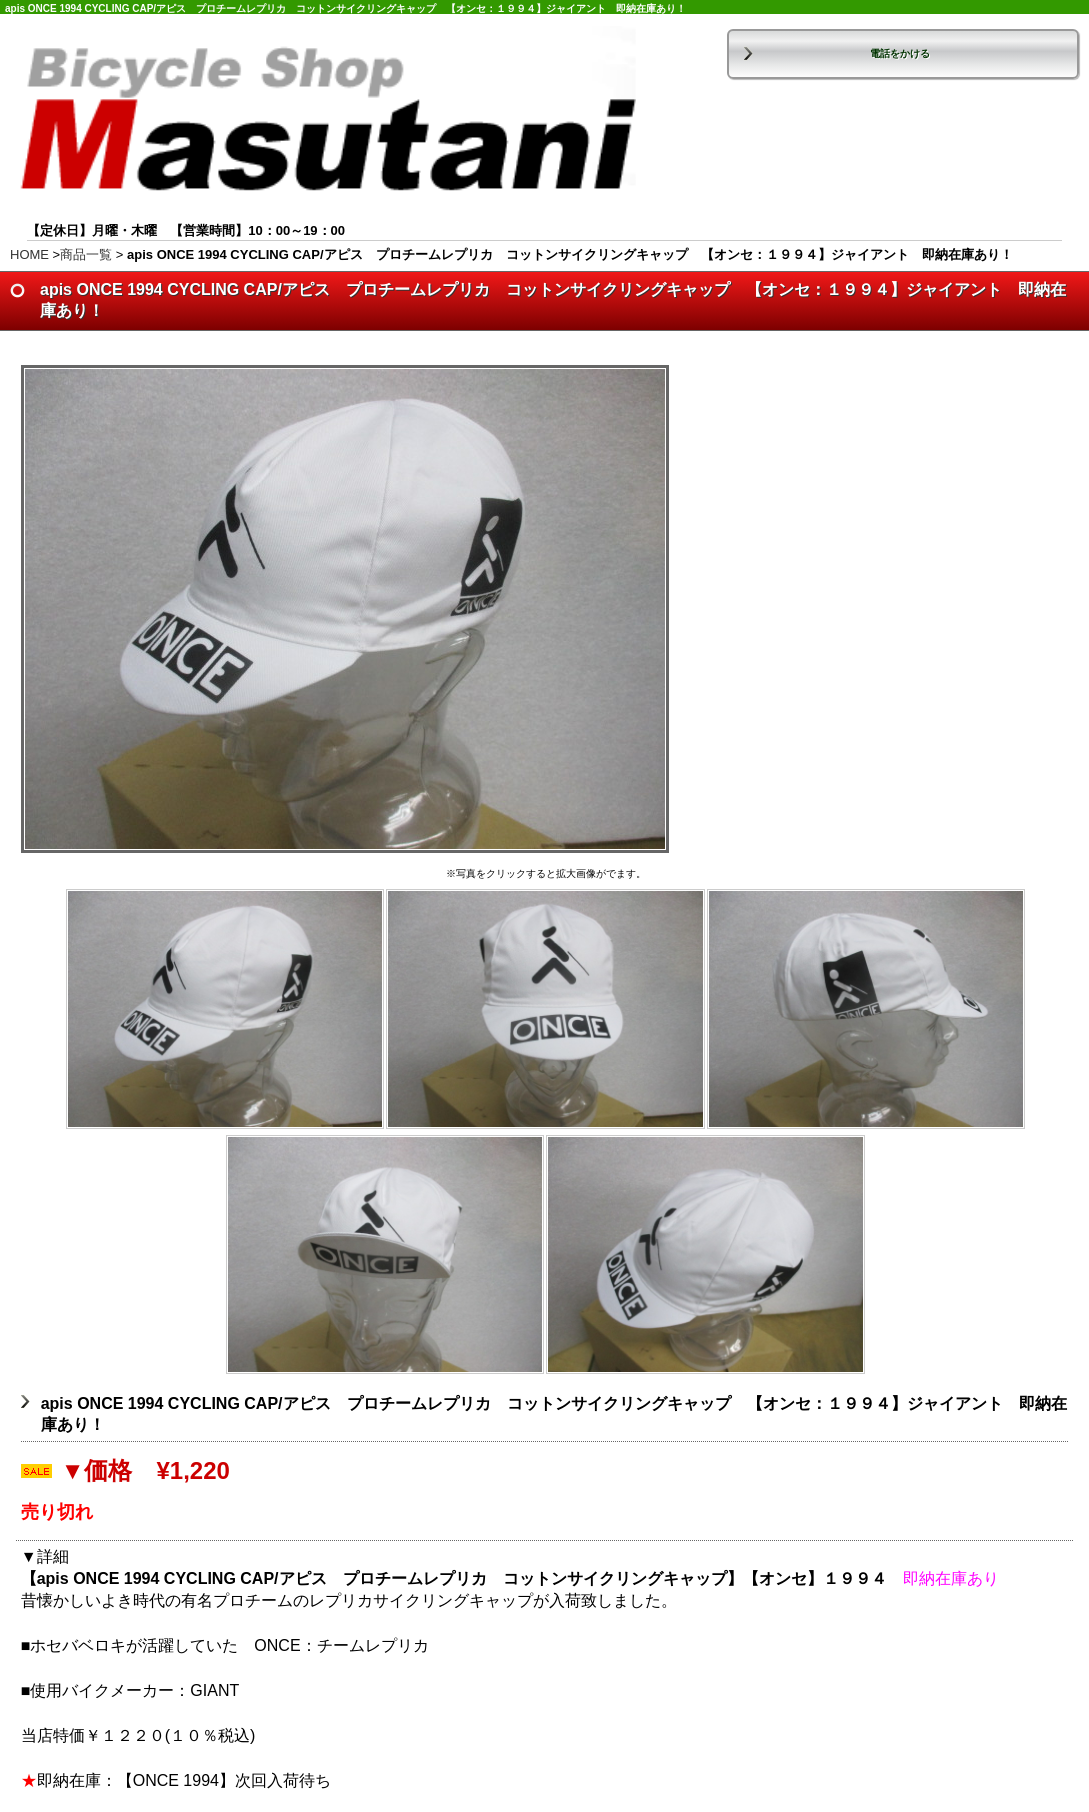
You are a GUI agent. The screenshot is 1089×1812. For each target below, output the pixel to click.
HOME (29, 254)
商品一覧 (86, 254)
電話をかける (900, 53)
